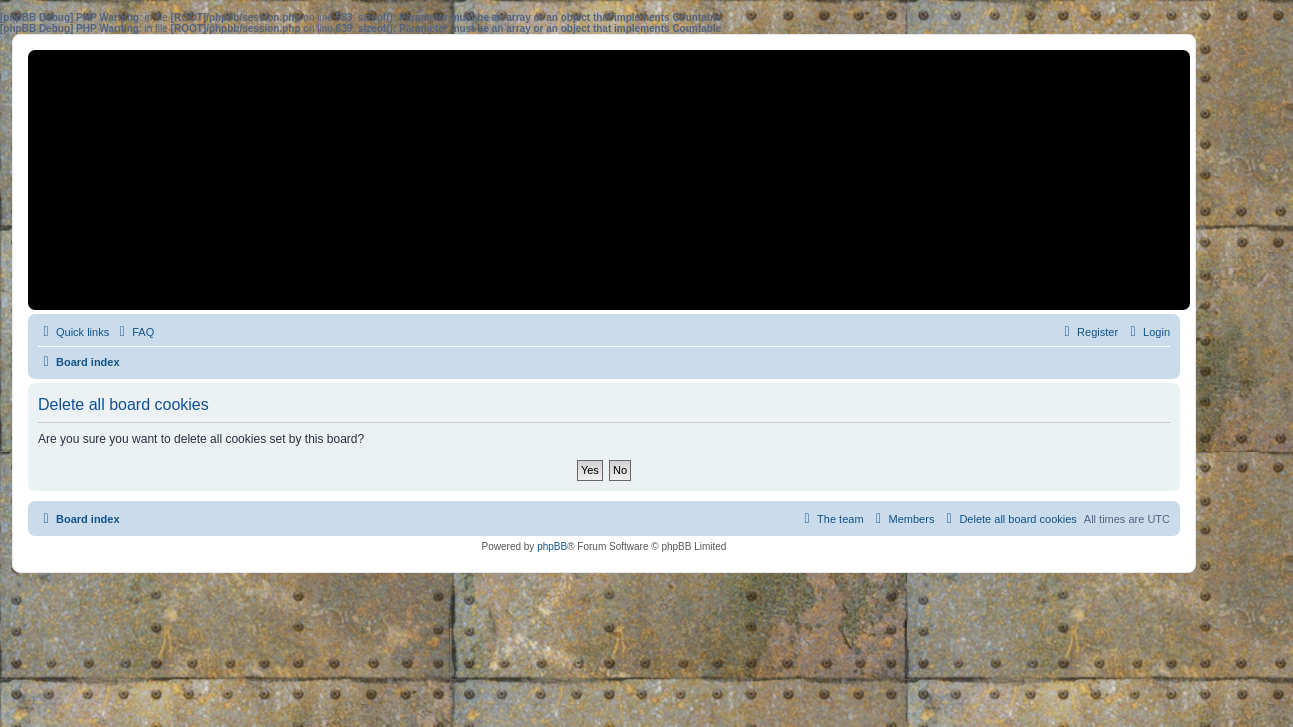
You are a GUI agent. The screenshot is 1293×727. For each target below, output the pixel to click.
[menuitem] (134, 332)
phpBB (552, 546)
